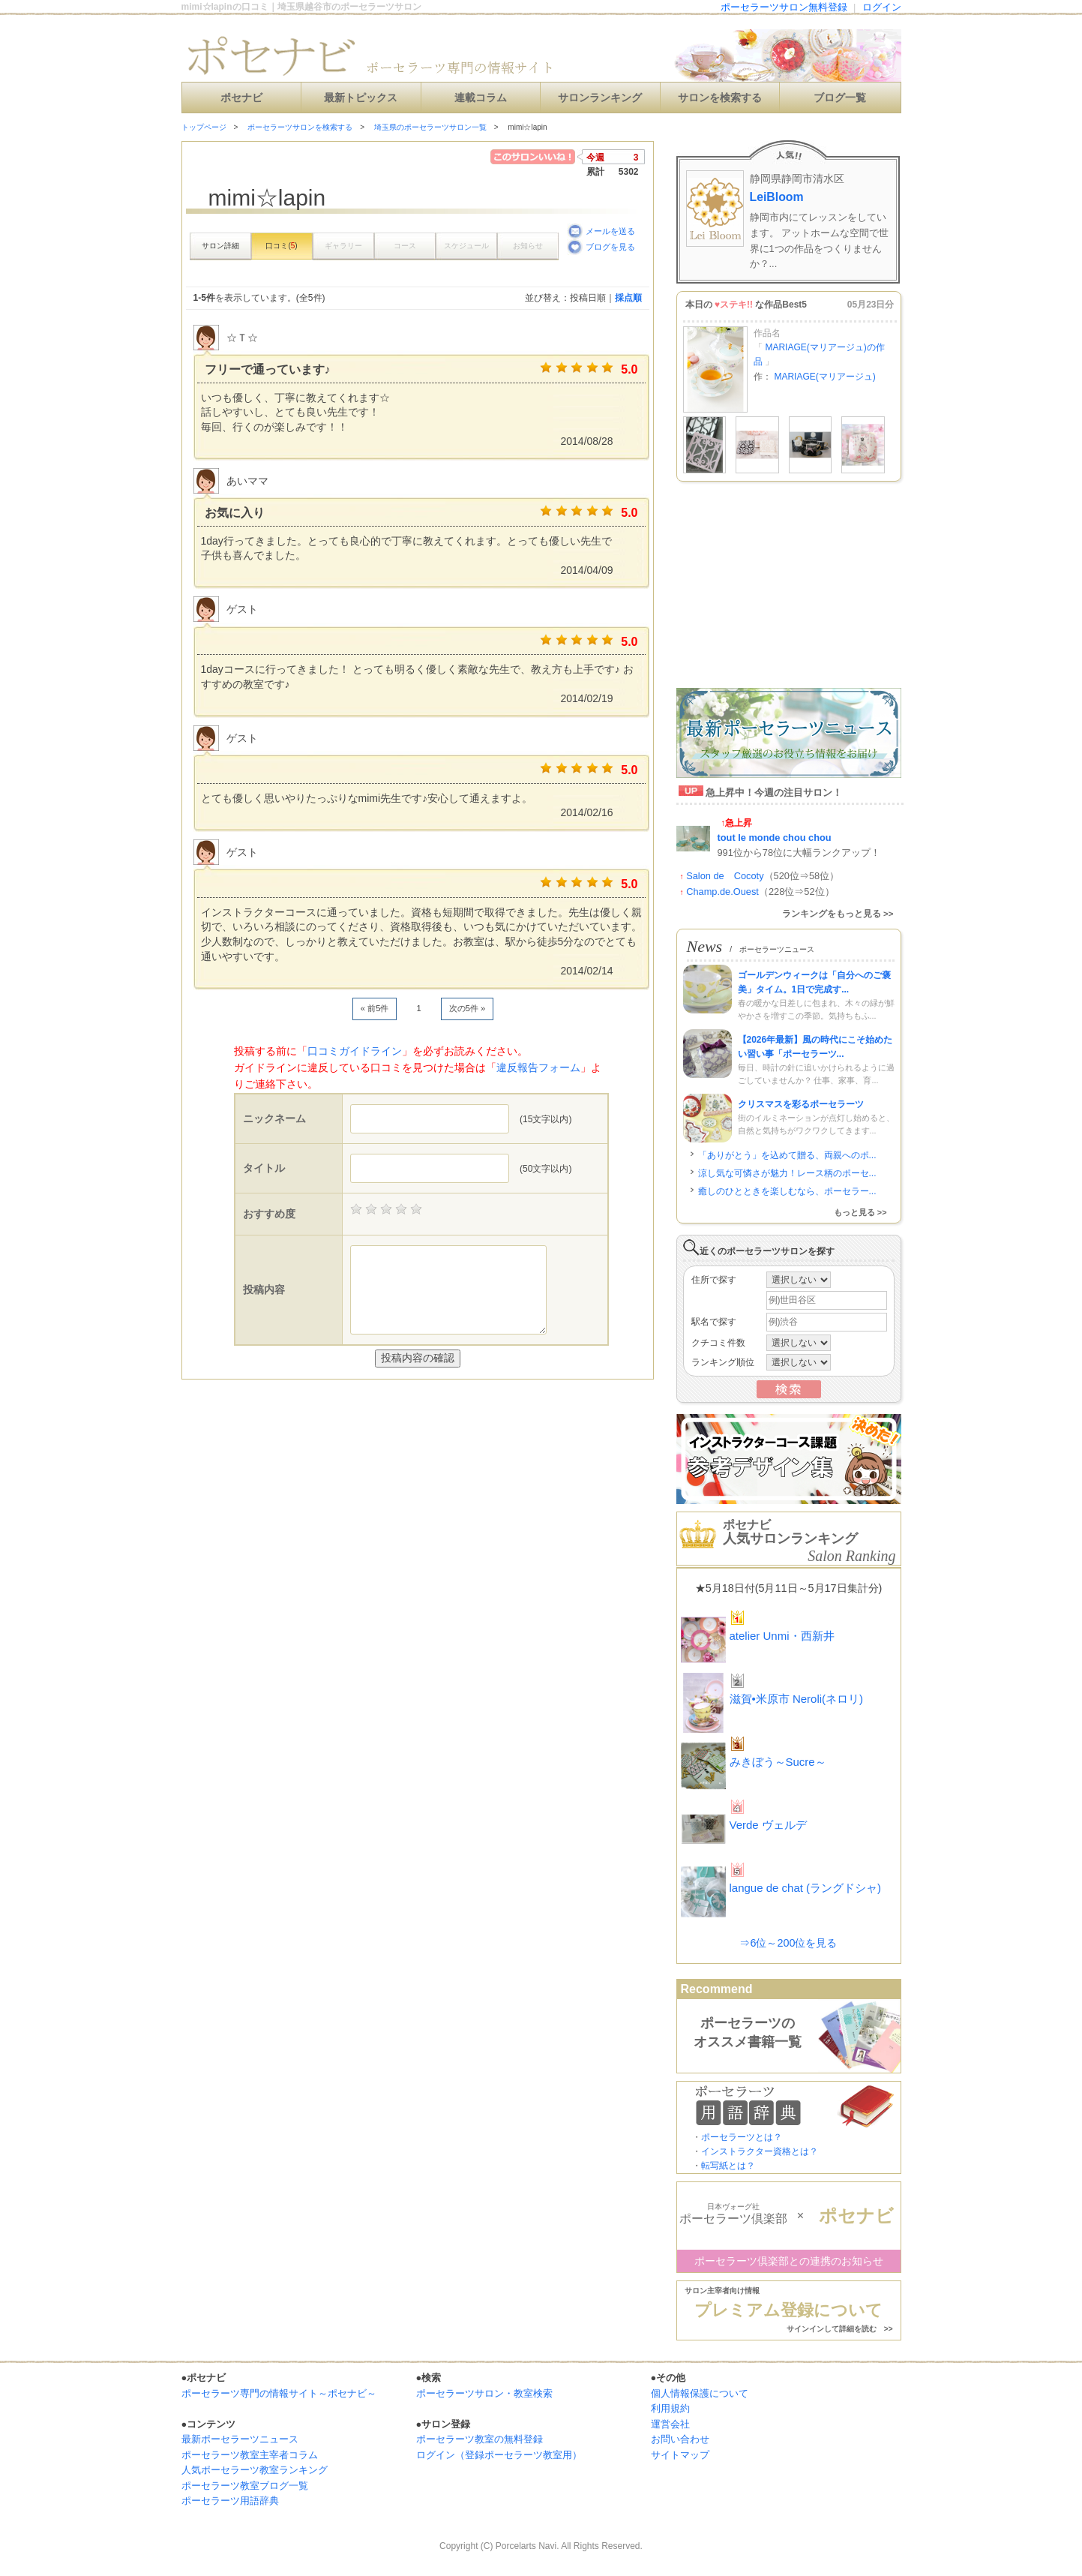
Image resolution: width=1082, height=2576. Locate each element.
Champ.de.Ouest (722, 891)
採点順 (628, 298)
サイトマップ (680, 2454)
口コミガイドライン (354, 1051)
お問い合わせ (680, 2439)
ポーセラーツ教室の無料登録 (479, 2439)
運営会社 (670, 2424)
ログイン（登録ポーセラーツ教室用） (499, 2454)
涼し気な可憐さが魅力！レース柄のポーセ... (787, 1173)
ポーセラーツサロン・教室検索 (484, 2393)
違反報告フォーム (538, 1067)
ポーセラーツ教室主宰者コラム (249, 2454)
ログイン (881, 7)
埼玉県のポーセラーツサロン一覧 (430, 127)
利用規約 (670, 2408)
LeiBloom (777, 197)
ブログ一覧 (840, 98)
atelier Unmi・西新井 (782, 1635)
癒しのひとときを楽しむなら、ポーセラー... (787, 1191)
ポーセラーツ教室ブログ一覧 (244, 2485)
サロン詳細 (220, 246)
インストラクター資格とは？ (759, 2151)
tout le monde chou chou (775, 837)
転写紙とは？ (728, 2165)
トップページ (203, 127)
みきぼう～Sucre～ (778, 1761)
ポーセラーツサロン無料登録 (784, 7)
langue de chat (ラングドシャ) (806, 1887)
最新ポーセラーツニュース (239, 2439)
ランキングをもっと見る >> (838, 913)
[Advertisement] (356, 1409)
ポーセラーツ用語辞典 (230, 2500)
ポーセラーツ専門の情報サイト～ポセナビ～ (278, 2393)
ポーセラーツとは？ (741, 2137)
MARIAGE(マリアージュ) (824, 376)
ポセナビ (241, 98)
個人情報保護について (699, 2393)
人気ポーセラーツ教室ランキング (254, 2469)
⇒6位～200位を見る (788, 1943)
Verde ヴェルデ (768, 1824)
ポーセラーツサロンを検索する (299, 127)
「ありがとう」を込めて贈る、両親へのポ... (787, 1155)
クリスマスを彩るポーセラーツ (801, 1104)
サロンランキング (600, 98)
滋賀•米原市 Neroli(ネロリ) (797, 1698)
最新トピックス (360, 98)
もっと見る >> (860, 1212)
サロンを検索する (720, 98)
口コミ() (281, 246)
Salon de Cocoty (724, 875)
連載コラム (480, 98)
